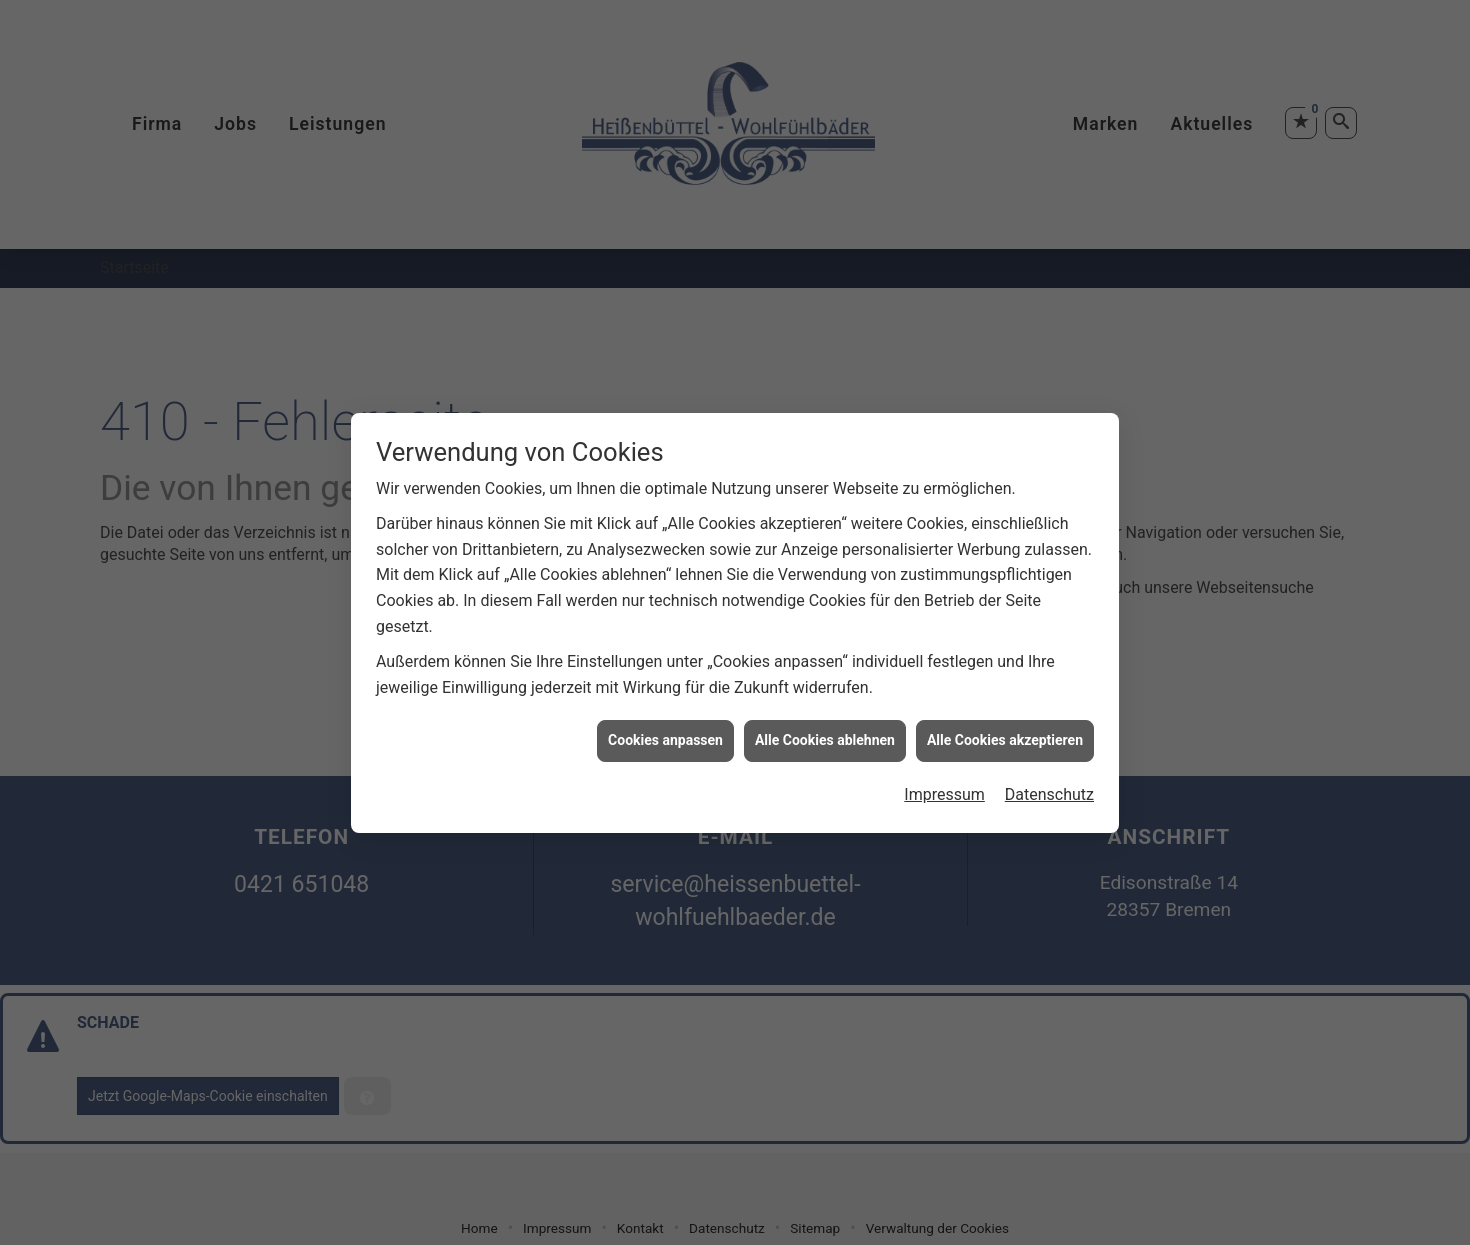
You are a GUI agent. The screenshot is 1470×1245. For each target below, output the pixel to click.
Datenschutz (1049, 787)
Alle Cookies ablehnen (825, 734)
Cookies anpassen (665, 734)
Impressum (944, 787)
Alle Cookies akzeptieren (1005, 734)
